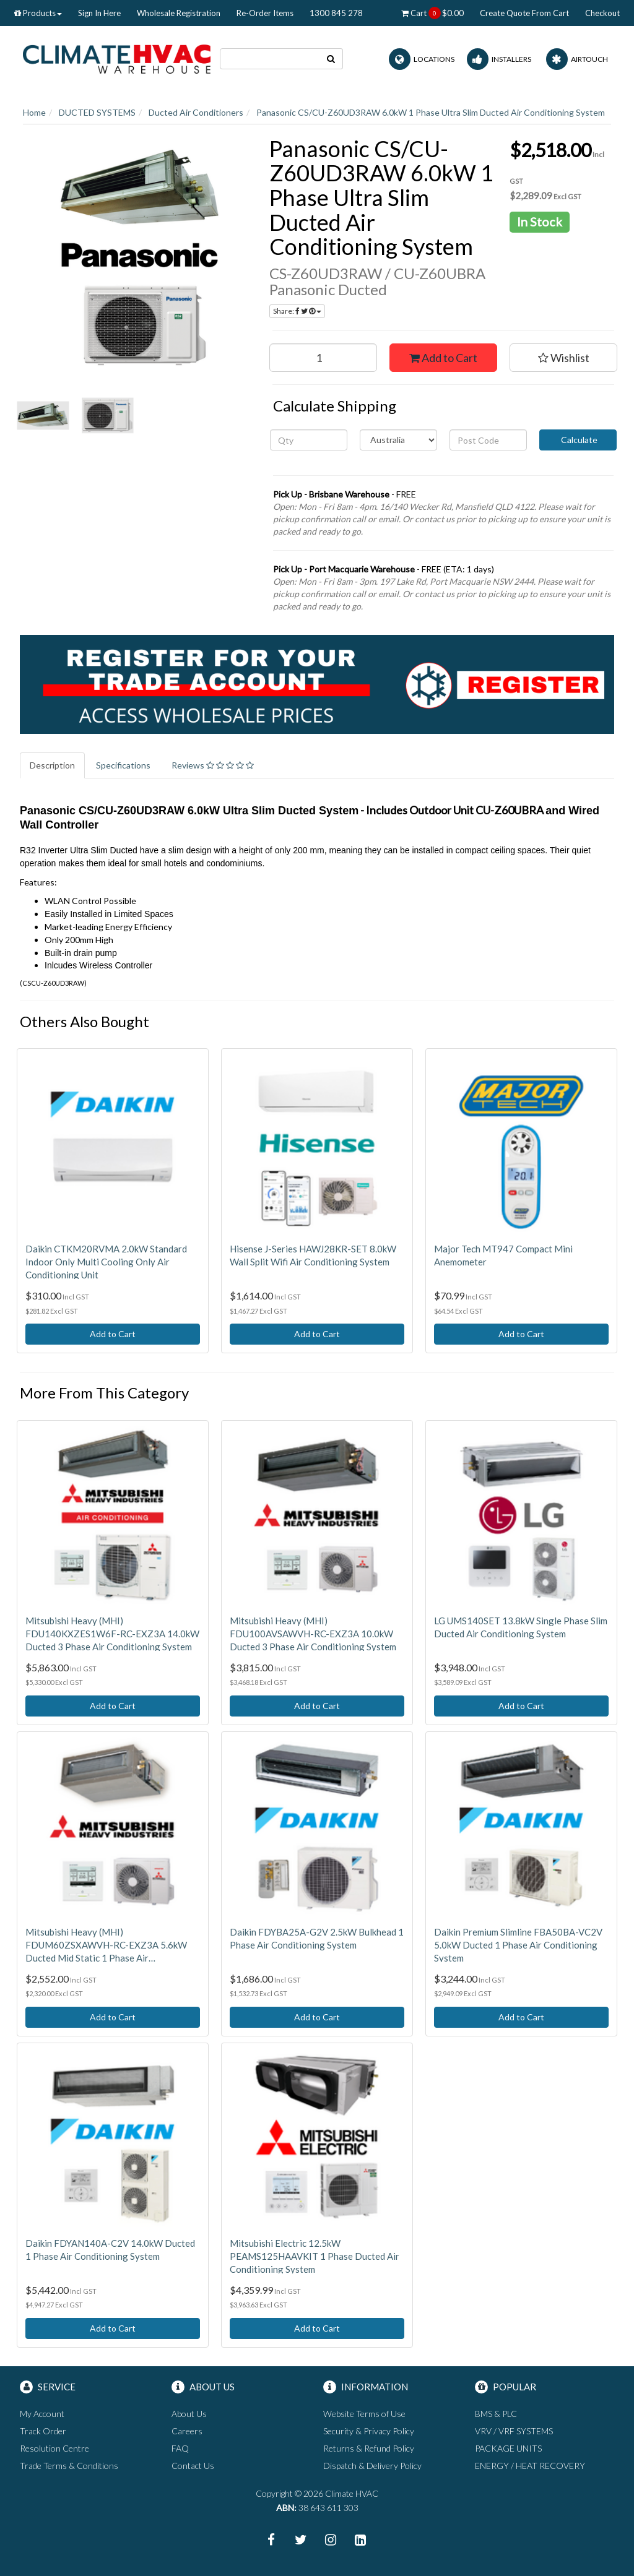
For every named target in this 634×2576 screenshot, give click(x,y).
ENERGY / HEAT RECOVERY (530, 2465)
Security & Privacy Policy (368, 2431)
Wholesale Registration (178, 13)
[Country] (398, 439)
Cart (432, 13)
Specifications (123, 765)
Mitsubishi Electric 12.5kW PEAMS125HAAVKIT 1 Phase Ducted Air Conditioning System (314, 2256)
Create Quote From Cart (524, 13)
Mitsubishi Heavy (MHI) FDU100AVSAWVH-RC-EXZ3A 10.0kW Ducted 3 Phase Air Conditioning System (313, 1633)
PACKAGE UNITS (508, 2448)
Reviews (213, 765)
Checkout (602, 13)
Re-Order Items (265, 13)
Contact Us (193, 2465)
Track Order (43, 2431)
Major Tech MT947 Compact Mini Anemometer (503, 1255)
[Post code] (488, 439)
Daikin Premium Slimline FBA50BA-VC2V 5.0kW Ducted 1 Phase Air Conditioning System (518, 1944)
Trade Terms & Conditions (69, 2465)
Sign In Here (99, 13)
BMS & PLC (496, 2413)
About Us (189, 2413)
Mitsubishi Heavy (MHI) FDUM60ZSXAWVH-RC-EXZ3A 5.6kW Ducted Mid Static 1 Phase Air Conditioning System (106, 1945)
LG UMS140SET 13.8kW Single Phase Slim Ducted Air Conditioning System (520, 1627)
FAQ (180, 2448)
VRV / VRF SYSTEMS (514, 2431)
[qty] (308, 439)
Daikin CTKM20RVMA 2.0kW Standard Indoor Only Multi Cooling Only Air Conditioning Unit (106, 1261)
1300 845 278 (336, 13)
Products (38, 13)
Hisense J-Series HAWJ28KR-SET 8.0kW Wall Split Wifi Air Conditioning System (313, 1255)
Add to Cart (443, 357)
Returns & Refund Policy (368, 2448)
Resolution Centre (54, 2448)
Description (52, 765)
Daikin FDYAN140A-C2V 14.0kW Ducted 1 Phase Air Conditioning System (110, 2250)
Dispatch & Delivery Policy (372, 2465)
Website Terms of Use (364, 2413)
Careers (187, 2431)
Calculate (578, 439)
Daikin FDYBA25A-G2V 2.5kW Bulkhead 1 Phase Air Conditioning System (317, 1938)
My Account (42, 2413)
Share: (297, 311)
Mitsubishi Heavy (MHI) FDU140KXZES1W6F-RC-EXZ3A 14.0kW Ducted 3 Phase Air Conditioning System (112, 1633)
